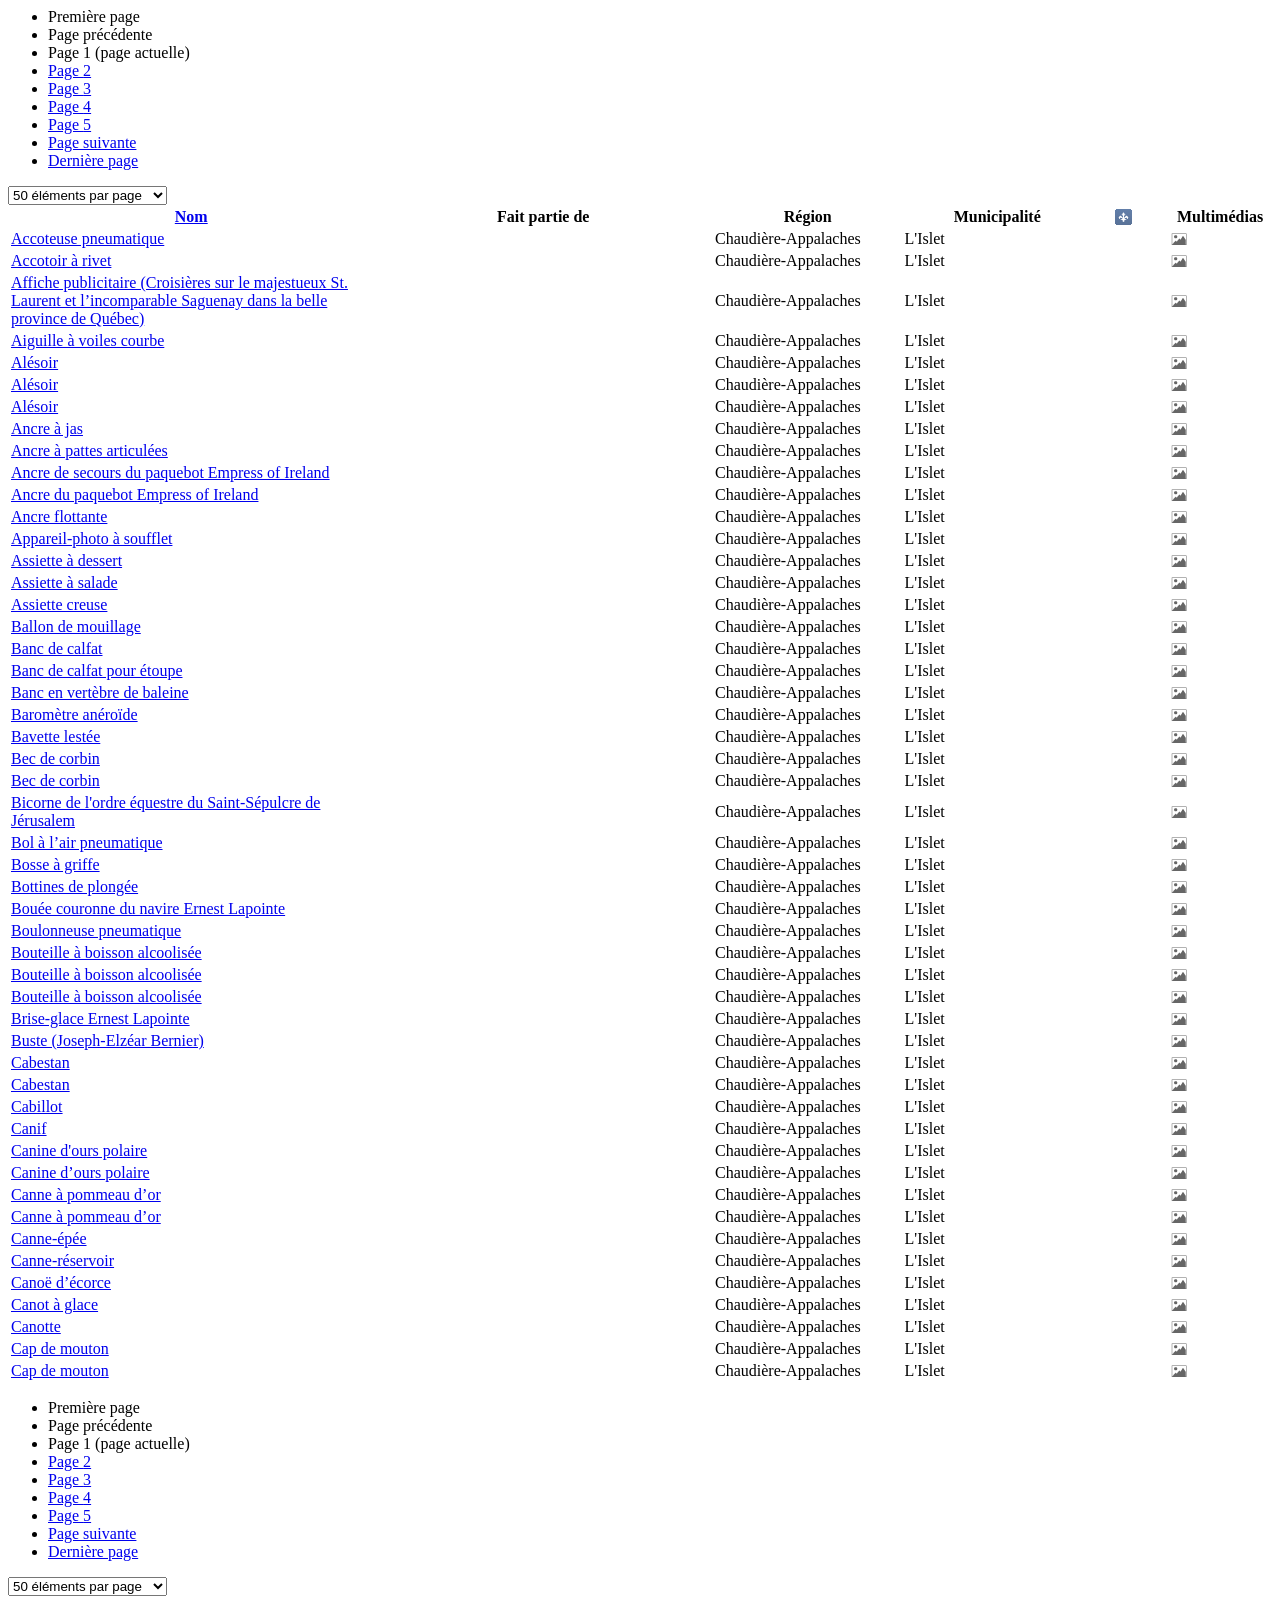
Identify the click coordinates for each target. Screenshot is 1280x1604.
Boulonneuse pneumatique (96, 930)
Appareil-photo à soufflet (91, 538)
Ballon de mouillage (76, 626)
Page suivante (92, 142)
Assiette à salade (64, 582)
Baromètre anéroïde (74, 714)
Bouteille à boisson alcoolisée (106, 952)
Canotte (36, 1326)
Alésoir (34, 362)
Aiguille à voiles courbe (87, 340)
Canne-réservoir (62, 1260)
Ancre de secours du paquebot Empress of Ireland (170, 472)
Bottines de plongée (74, 886)
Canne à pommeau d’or (86, 1194)
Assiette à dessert (66, 560)
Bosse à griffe (55, 864)
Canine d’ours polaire (80, 1172)
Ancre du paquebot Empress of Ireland (134, 494)
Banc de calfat (57, 648)
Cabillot (37, 1106)
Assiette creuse (59, 604)
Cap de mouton (60, 1348)
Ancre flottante (59, 516)
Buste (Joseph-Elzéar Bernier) (107, 1040)
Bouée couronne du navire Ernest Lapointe (148, 908)
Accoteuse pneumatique (87, 238)
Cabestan (40, 1062)
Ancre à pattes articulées (89, 450)
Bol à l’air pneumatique (87, 842)
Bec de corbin (55, 758)
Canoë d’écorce (61, 1282)
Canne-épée (49, 1238)
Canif (29, 1128)
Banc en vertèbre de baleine (100, 692)
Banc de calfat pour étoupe (96, 670)
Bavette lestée (55, 736)
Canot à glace (54, 1304)
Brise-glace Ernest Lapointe (100, 1018)
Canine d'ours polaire (79, 1150)
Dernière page (93, 160)
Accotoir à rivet (61, 260)
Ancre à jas (47, 428)
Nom (191, 216)
